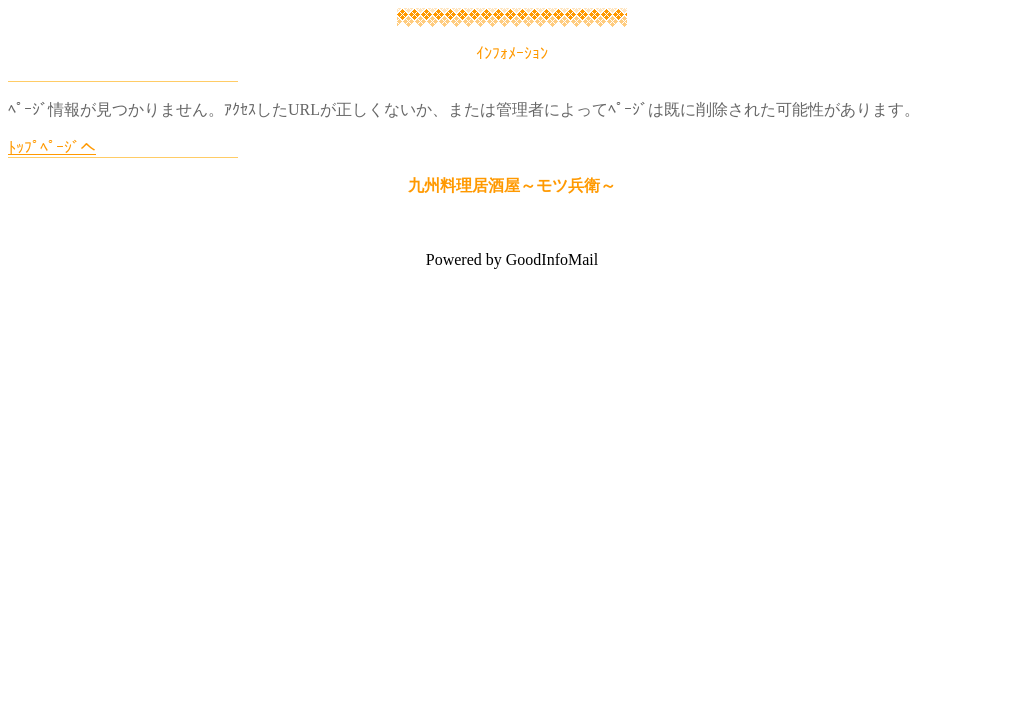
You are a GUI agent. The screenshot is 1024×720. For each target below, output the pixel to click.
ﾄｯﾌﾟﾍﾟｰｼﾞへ (52, 147)
